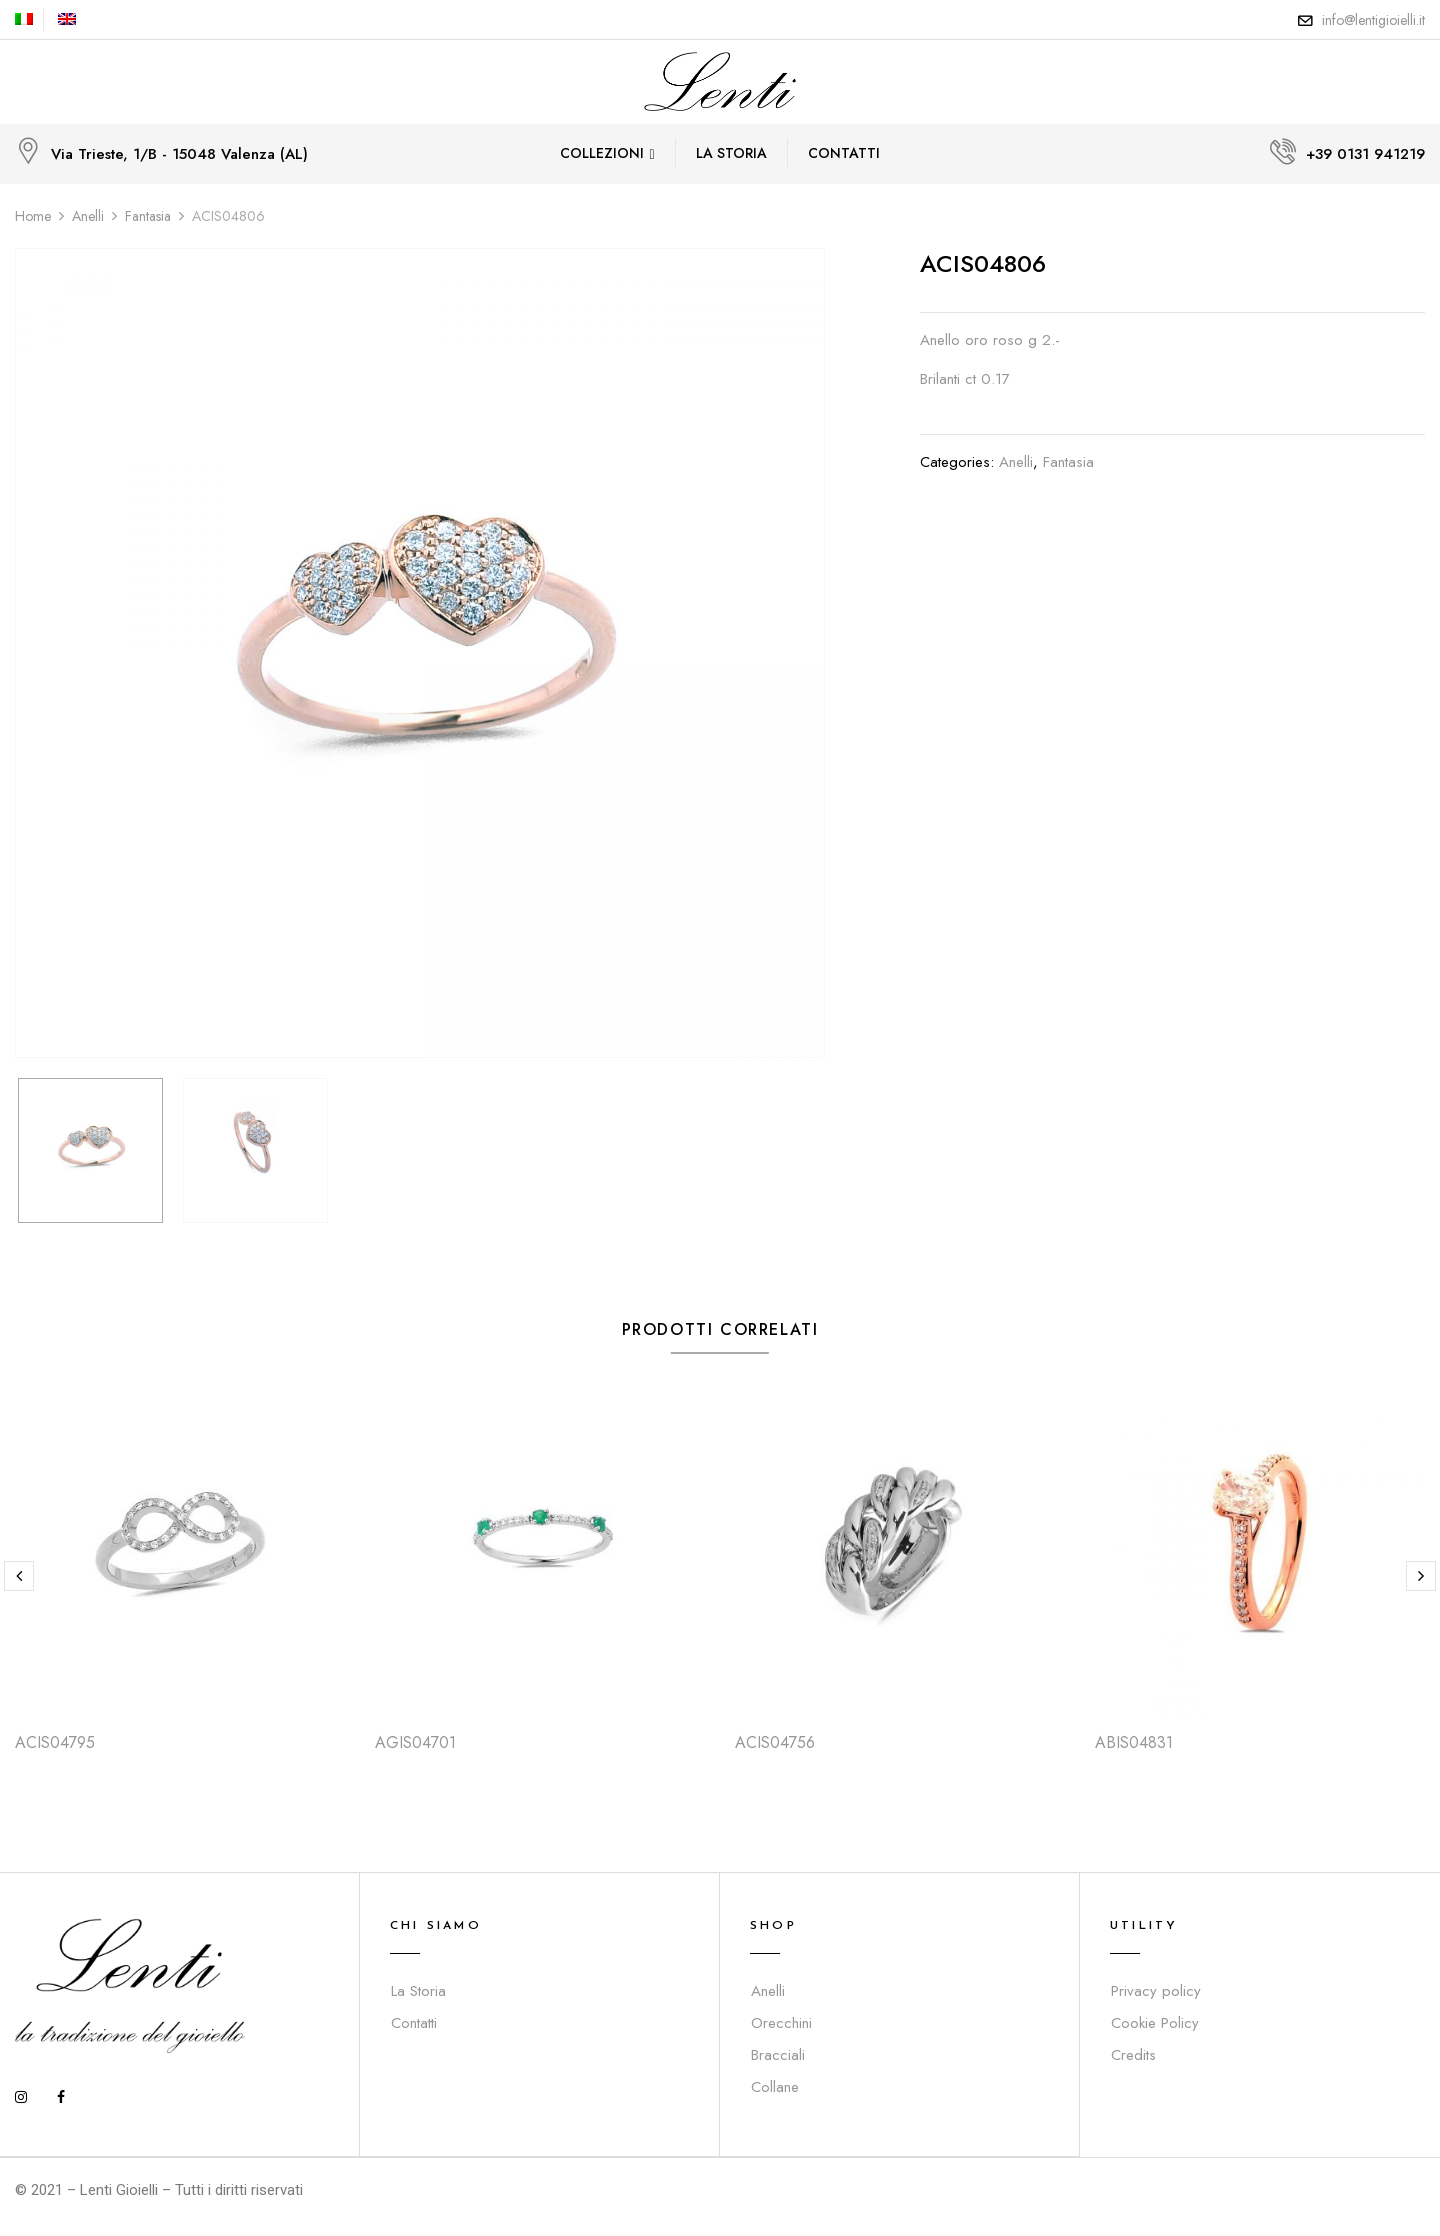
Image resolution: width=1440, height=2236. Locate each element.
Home (33, 216)
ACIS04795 (55, 1742)
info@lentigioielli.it (1373, 20)
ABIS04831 (1134, 1742)
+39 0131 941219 (1365, 154)
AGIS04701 (415, 1742)
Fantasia (148, 216)
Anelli (88, 216)
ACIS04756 (775, 1742)
